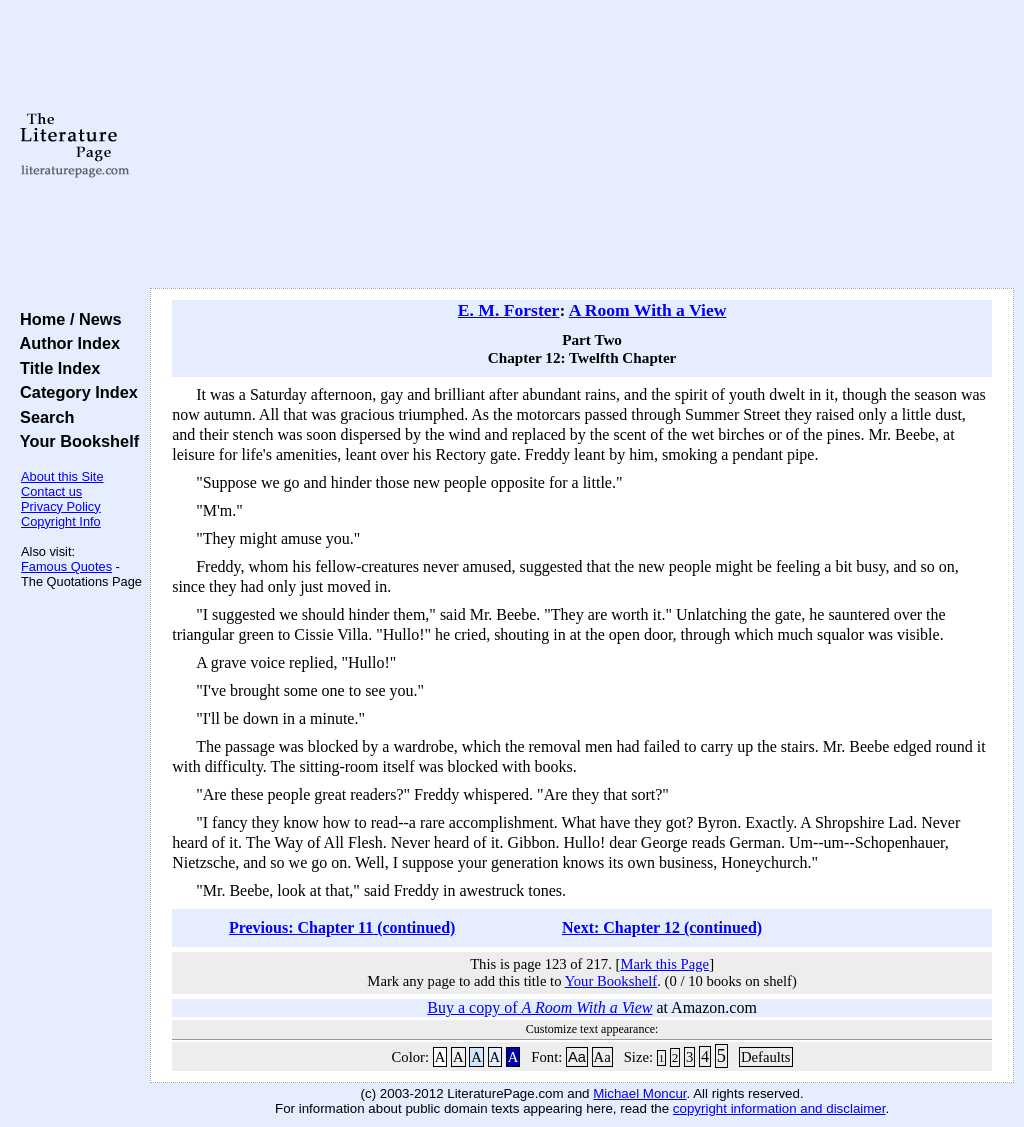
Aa (577, 1057)
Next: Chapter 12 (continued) (662, 927)
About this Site (62, 476)
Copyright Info (61, 521)
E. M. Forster (509, 310)
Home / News (66, 319)
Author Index (65, 343)
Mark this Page (664, 964)
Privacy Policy (61, 506)
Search (42, 417)
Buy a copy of (539, 1007)
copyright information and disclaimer (779, 1108)
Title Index (55, 368)
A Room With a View (648, 310)
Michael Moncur (639, 1093)
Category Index (74, 392)
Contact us (51, 491)
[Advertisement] (582, 145)
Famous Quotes (66, 566)
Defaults (766, 1057)
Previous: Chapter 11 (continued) (342, 927)
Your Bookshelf (75, 441)
